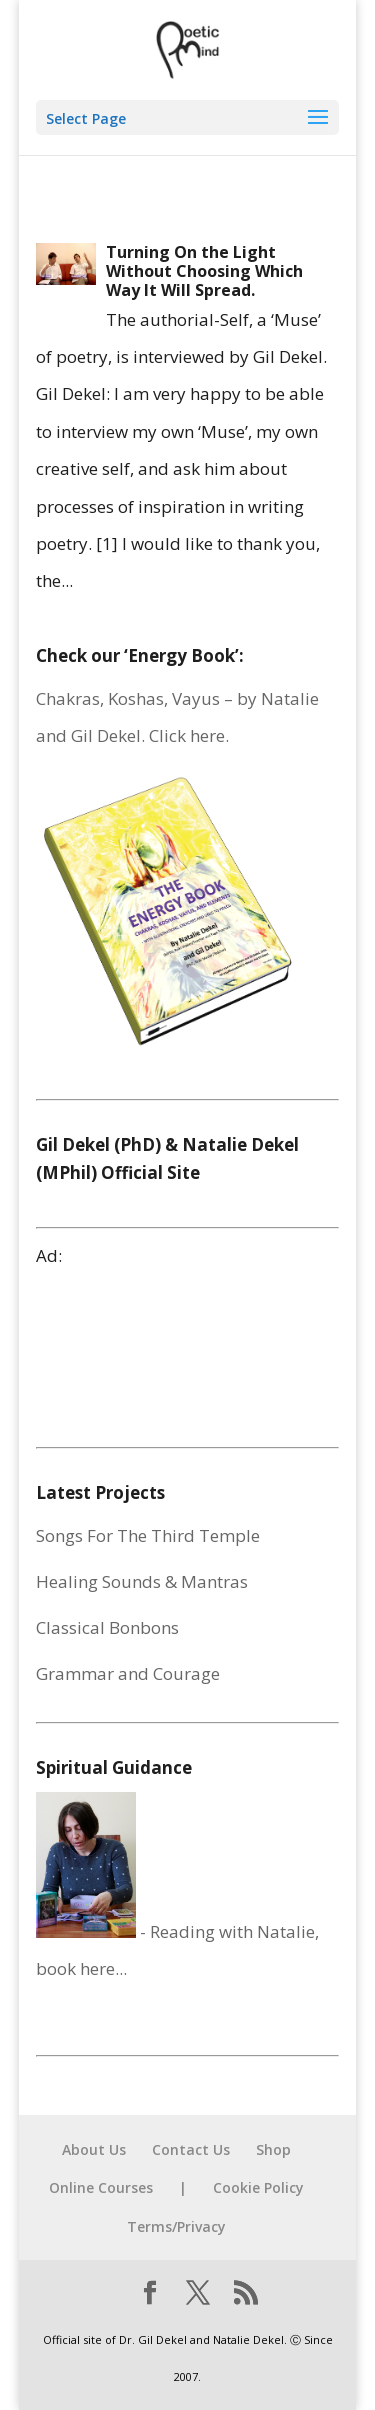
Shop (273, 2149)
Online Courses (101, 2187)
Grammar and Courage (128, 1673)
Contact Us (191, 2149)
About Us (94, 2149)
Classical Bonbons (107, 1627)
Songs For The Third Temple (148, 1535)
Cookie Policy (258, 2187)
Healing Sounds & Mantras (142, 1581)
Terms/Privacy (176, 2226)
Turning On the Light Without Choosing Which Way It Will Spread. (204, 271)
